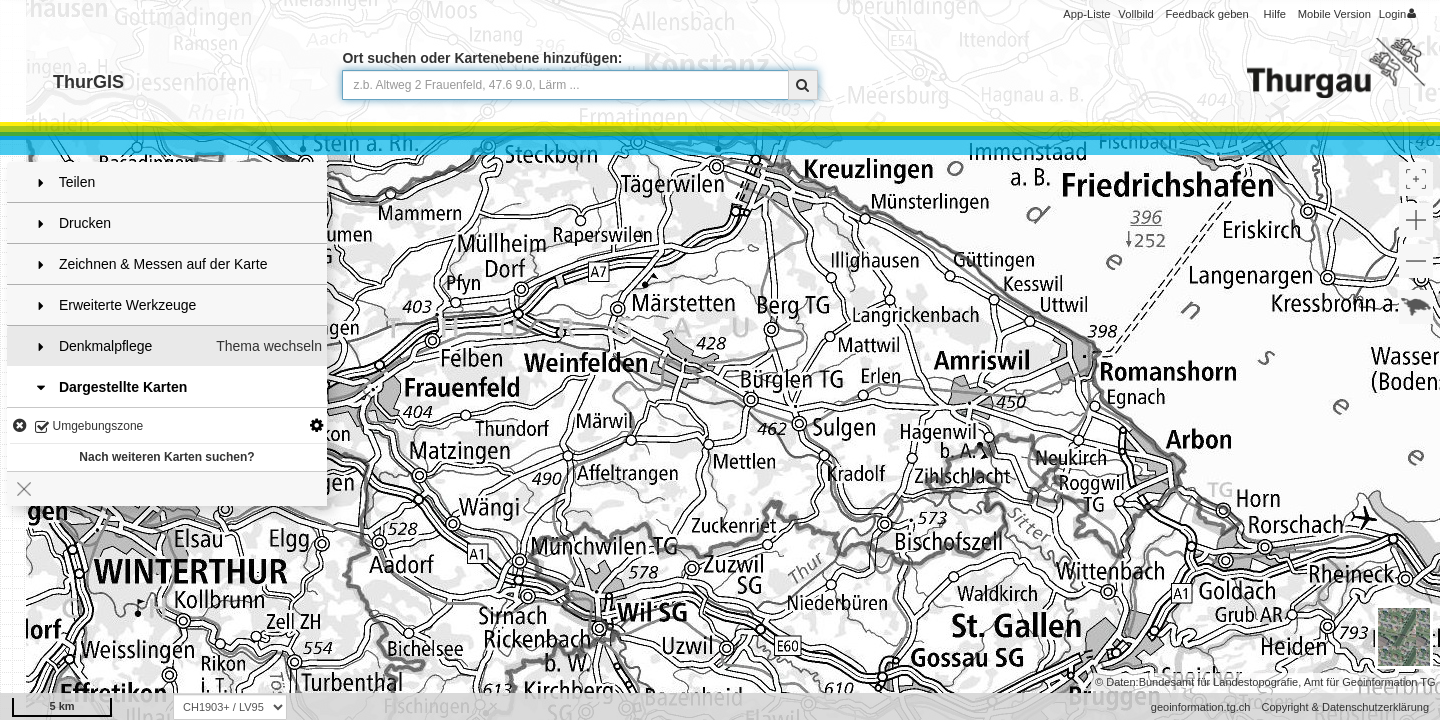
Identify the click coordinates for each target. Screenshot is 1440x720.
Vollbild (1135, 14)
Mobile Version (1334, 14)
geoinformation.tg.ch (1201, 707)
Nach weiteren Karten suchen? (166, 457)
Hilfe (1275, 14)
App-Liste (1086, 14)
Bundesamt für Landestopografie (1219, 682)
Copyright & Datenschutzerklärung (1345, 707)
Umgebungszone (89, 427)
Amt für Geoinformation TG (1370, 682)
